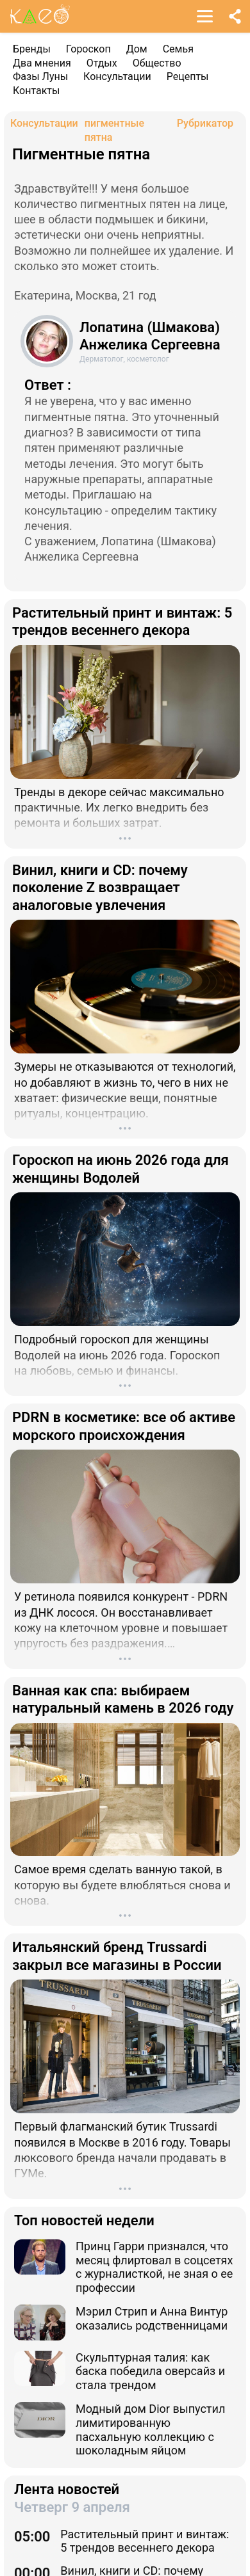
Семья (178, 49)
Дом (136, 49)
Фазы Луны (40, 76)
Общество (157, 63)
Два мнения (42, 63)
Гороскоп (88, 49)
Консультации (117, 76)
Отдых (102, 63)
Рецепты (188, 76)
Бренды (32, 49)
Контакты (36, 90)
